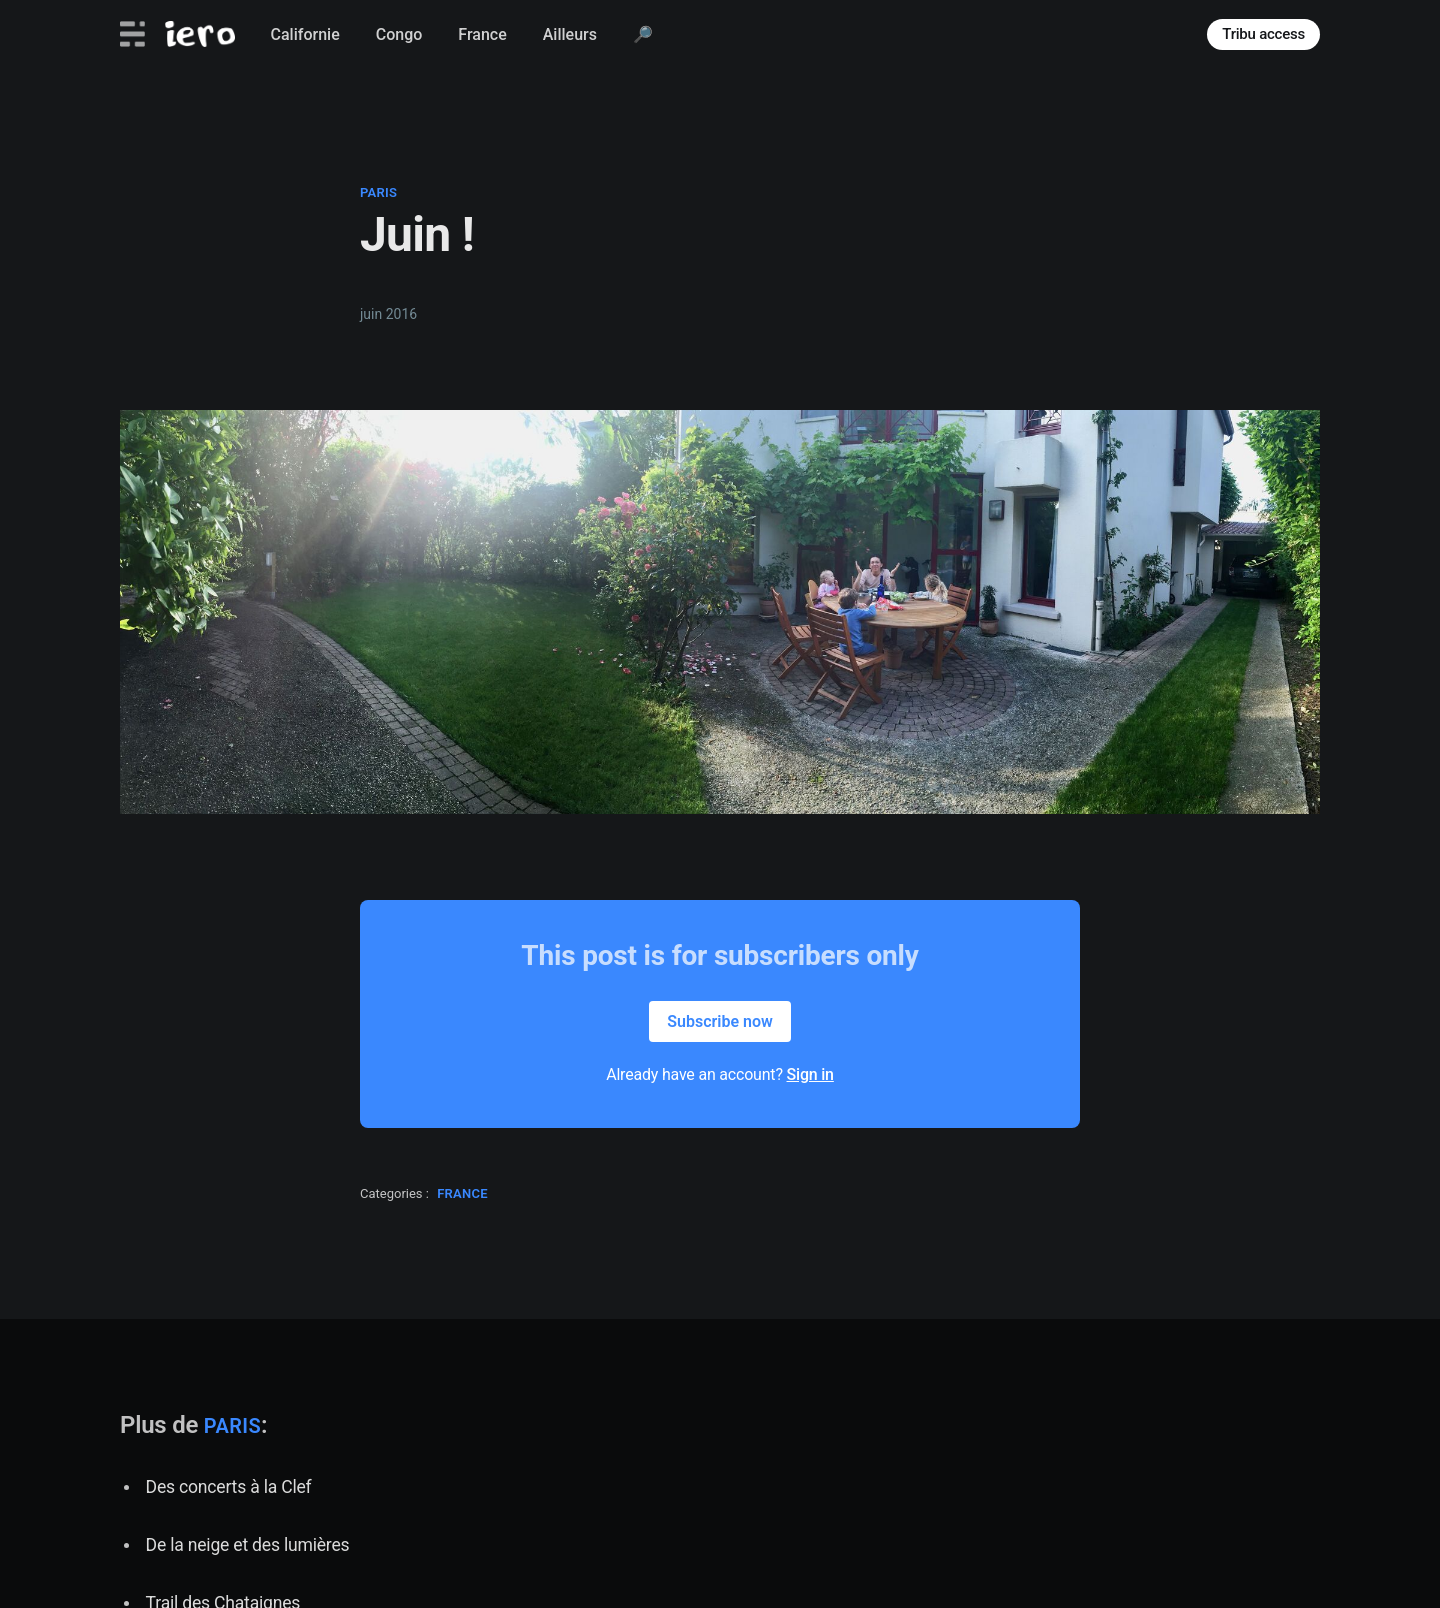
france (462, 1193)
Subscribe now (720, 1021)
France (482, 34)
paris (378, 192)
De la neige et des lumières (248, 1545)
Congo (399, 34)
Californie (305, 34)
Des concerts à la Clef (229, 1487)
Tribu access (1263, 34)
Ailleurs (570, 34)
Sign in (810, 1074)
